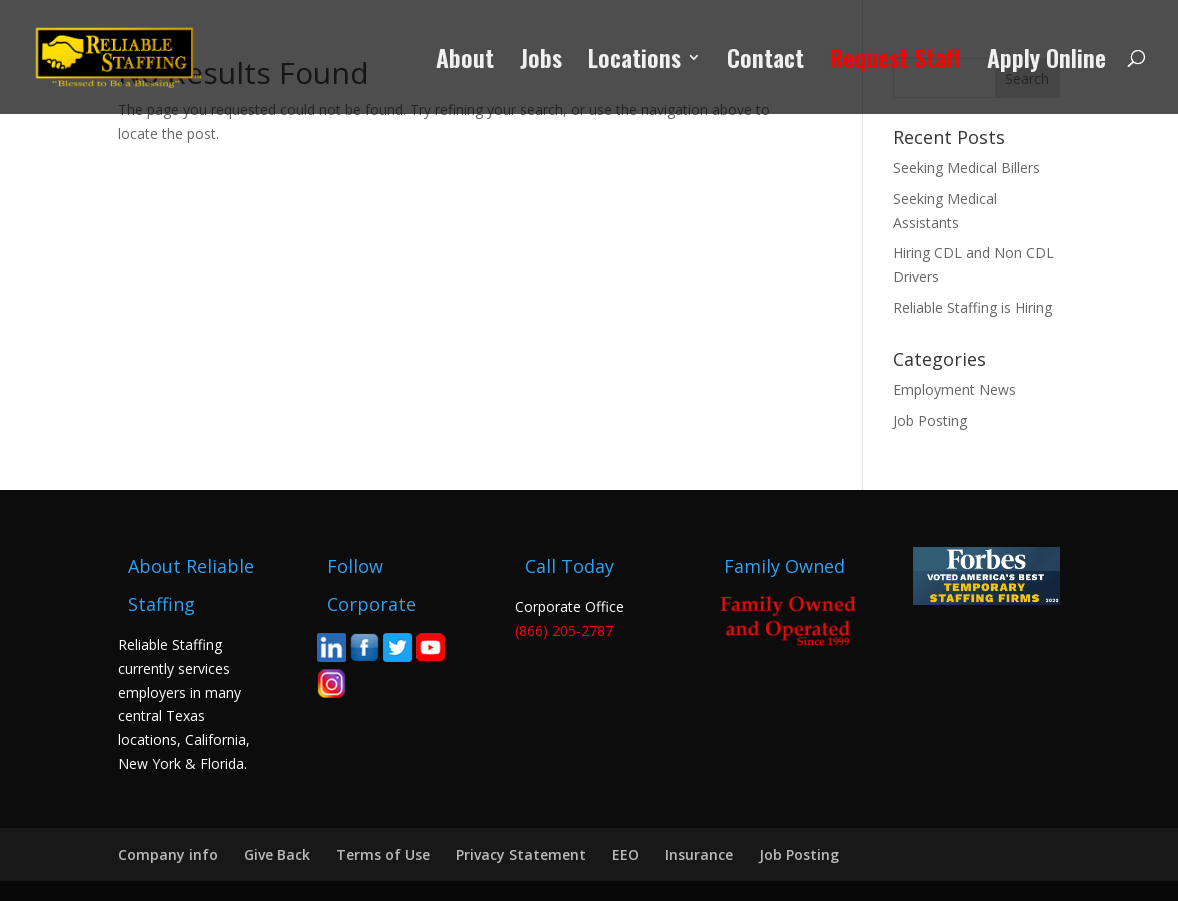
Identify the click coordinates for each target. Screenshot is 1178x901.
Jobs (541, 62)
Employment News (954, 389)
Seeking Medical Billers (966, 167)
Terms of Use (383, 854)
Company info (168, 854)
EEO (625, 854)
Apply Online (1046, 62)
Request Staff (895, 62)
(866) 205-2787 (564, 630)
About (465, 62)
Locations (634, 62)
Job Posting (930, 420)
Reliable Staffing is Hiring (972, 307)
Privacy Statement (521, 854)
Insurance (699, 854)
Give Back (277, 854)
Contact (765, 62)
